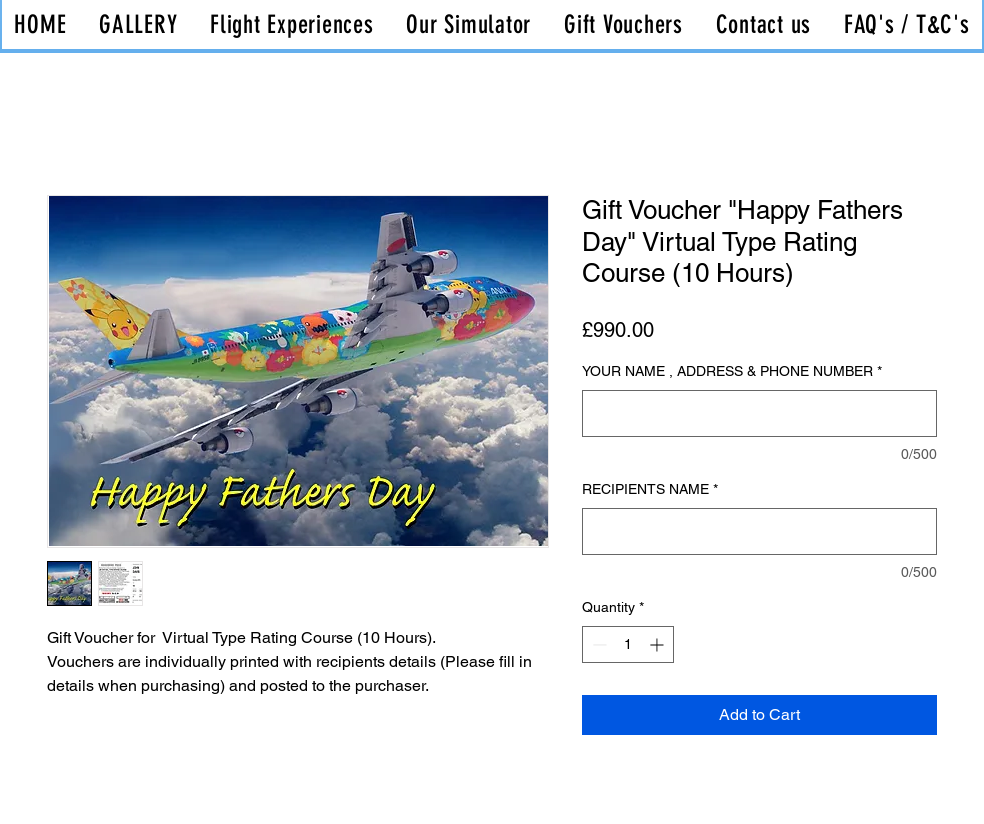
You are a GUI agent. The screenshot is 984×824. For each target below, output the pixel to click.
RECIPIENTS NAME (650, 489)
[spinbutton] (628, 644)
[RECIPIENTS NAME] (759, 531)
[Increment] (658, 644)
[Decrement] (597, 644)
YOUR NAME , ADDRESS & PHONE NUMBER (732, 371)
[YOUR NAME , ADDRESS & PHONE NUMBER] (759, 413)
